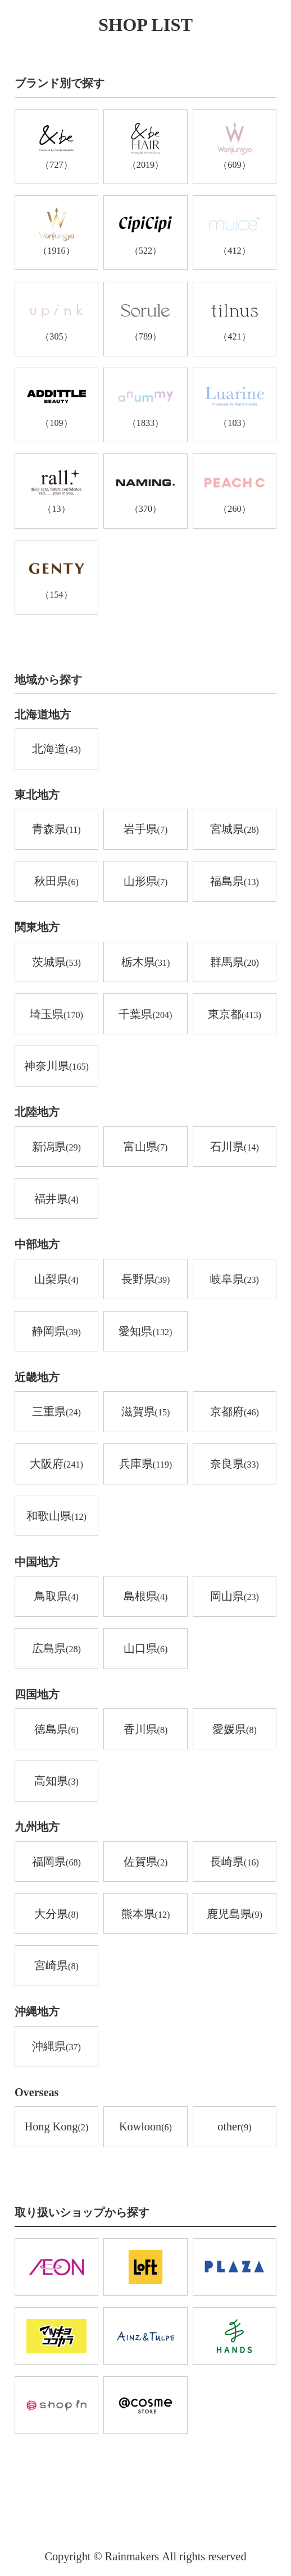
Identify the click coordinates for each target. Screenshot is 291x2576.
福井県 (56, 1200)
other (234, 2127)
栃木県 (145, 963)
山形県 (146, 882)
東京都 (234, 1015)
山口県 (146, 1649)
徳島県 (56, 1730)
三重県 (56, 1412)
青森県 (56, 830)
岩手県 (146, 830)
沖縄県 (56, 2047)
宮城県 (234, 830)
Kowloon (145, 2127)
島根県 (146, 1597)
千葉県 (145, 1015)
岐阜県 (234, 1280)
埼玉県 (56, 1015)
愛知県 (145, 1332)
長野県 (145, 1280)
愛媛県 (234, 1730)
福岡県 (56, 1862)
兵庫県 (145, 1464)
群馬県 (234, 963)
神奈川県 (56, 1067)
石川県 (234, 1147)
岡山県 (234, 1597)
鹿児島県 (234, 1915)
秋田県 (56, 882)
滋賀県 (145, 1412)
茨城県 (56, 963)
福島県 (234, 882)
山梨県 (56, 1280)
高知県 (56, 1782)
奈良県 (234, 1464)
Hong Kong (57, 2127)
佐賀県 (146, 1862)
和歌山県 (56, 1517)
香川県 (146, 1730)
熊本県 (145, 1915)
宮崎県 (56, 1966)
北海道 (56, 749)
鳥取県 (56, 1597)
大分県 (56, 1915)
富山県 (146, 1147)
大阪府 (56, 1464)
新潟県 (56, 1147)
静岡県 (56, 1332)
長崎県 (234, 1862)
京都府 (234, 1412)
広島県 (56, 1649)
